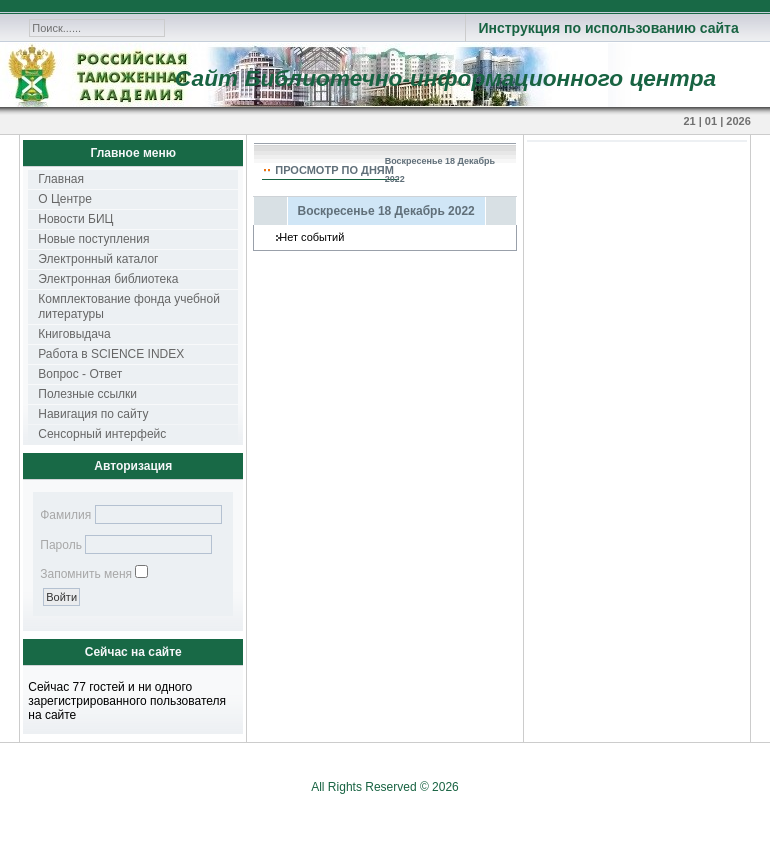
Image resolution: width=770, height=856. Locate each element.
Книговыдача (74, 334)
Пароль (61, 545)
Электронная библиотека (108, 279)
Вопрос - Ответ (80, 374)
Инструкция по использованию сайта (608, 28)
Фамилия (65, 515)
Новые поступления (93, 239)
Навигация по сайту (93, 414)
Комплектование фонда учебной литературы (129, 306)
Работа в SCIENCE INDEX (111, 354)
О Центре (65, 199)
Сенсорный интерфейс (102, 434)
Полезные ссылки (87, 394)
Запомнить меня (86, 574)
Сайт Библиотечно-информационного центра (445, 78)
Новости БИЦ (75, 219)
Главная (61, 179)
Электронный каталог (98, 259)
